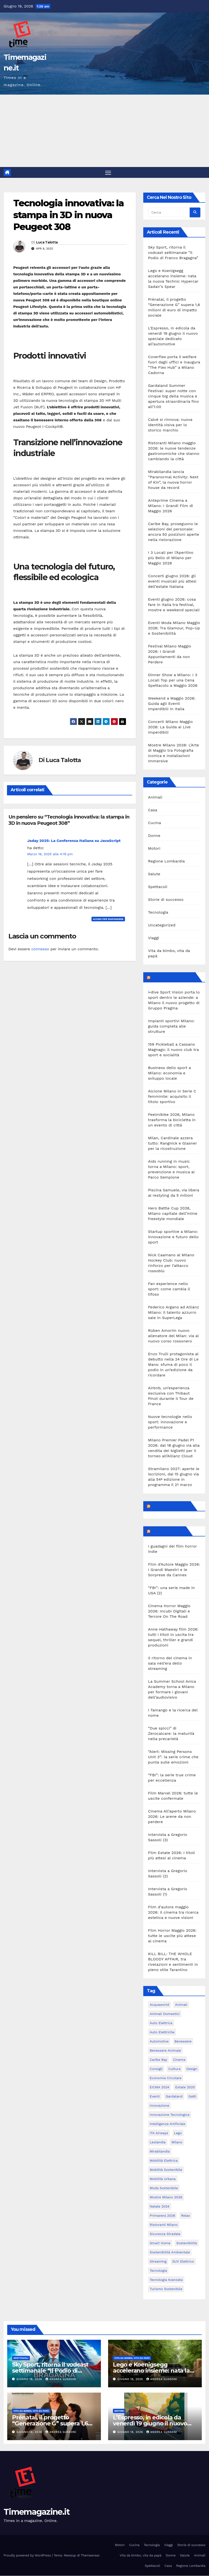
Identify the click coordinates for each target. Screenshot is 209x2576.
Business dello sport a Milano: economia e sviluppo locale (169, 1073)
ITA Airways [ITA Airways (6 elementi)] (159, 2133)
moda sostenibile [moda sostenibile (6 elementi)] (164, 2188)
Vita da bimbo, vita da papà (132, 2358)
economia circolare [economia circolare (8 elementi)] (166, 2078)
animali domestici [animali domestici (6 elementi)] (165, 2014)
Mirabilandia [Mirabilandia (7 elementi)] (160, 2151)
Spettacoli (157, 887)
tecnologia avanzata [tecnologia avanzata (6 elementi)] (166, 2280)
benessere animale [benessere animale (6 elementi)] (165, 2051)
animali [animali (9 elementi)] (181, 2005)
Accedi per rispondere (108, 919)
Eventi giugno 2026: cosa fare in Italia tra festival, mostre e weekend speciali (174, 604)
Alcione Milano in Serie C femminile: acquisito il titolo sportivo (172, 1096)
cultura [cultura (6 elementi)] (174, 2069)
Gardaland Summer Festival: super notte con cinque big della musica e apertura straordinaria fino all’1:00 (173, 396)
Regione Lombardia (166, 861)
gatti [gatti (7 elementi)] (192, 2096)
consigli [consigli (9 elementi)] (156, 2069)
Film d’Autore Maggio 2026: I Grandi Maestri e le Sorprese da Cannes (174, 1569)
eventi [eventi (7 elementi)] (155, 2096)
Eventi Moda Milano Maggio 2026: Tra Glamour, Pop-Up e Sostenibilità (174, 628)
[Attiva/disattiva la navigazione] (108, 172)
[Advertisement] (104, 131)
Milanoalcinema (167, 1531)
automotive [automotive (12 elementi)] (159, 2041)
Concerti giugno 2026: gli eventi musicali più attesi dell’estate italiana (172, 581)
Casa (152, 810)
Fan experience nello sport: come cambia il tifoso (169, 1289)
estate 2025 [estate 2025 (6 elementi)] (185, 2087)
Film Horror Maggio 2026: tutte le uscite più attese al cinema (172, 1936)
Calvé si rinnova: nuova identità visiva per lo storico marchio (170, 425)
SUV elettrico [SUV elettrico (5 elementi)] (183, 2262)
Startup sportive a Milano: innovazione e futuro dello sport (173, 1237)
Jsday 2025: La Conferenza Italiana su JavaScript (74, 841)
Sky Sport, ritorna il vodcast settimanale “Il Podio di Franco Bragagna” (173, 252)
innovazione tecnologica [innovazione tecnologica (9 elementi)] (169, 2115)
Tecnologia (158, 912)
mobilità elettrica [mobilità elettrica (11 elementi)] (164, 2161)
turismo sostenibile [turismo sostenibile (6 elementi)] (166, 2289)
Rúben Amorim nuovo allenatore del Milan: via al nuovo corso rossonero (173, 1336)
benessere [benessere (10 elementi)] (183, 2041)
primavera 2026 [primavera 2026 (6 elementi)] (162, 2216)
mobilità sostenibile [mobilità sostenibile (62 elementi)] (166, 2170)
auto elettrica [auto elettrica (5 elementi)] (161, 2023)
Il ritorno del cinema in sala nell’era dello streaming (170, 1663)
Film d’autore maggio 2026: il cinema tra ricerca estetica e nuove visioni (173, 1912)
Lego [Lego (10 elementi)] (178, 2133)
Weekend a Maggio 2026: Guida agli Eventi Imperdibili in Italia (172, 703)
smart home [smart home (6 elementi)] (160, 2243)
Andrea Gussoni (61, 2379)
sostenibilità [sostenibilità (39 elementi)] (186, 2243)
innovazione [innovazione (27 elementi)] (159, 2106)
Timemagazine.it (37, 2512)
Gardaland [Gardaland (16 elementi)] (174, 2096)
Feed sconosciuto (170, 1506)
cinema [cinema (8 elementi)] (179, 2060)
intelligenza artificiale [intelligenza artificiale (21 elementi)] (167, 2124)
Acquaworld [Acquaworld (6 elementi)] (159, 2005)
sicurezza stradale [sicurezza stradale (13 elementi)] (165, 2234)
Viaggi (153, 938)
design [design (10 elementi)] (191, 2069)
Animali (155, 797)
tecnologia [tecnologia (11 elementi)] (158, 2271)
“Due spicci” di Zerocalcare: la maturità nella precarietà (171, 1733)
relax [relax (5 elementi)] (185, 2216)
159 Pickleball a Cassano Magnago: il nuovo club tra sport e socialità (173, 1049)
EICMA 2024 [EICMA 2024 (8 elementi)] (159, 2087)
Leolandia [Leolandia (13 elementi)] (158, 2142)
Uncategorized (162, 925)
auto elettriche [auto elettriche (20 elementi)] (162, 2032)
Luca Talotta (47, 242)
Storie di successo (165, 899)
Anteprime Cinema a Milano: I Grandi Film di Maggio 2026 (170, 506)
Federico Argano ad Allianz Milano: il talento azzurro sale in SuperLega (173, 1312)
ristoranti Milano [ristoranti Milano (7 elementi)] (164, 2225)
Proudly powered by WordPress (28, 2555)
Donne (154, 835)
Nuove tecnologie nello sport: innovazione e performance (170, 1422)
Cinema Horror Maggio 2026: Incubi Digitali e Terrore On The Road (169, 1611)
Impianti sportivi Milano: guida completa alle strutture (171, 1026)
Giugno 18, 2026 (30, 2379)
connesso (40, 949)
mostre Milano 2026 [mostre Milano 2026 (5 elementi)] (166, 2197)
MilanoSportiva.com (172, 977)
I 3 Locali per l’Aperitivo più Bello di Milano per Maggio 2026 (171, 558)
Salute (154, 874)
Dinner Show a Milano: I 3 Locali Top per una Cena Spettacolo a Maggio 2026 (172, 680)
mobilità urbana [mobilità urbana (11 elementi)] (163, 2179)
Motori (154, 848)
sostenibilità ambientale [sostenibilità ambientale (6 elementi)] (170, 2252)
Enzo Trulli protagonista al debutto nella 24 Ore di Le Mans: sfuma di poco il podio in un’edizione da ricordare (173, 1365)
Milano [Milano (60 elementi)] (176, 2142)
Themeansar (90, 2555)
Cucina (154, 823)
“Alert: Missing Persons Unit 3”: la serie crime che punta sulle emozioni (173, 1757)
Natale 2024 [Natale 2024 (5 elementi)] (160, 2206)
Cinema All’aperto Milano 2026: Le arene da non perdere (172, 1816)
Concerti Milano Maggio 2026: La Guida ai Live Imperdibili (170, 727)
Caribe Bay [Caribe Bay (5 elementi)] (158, 2060)
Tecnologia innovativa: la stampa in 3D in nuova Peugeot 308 (68, 215)
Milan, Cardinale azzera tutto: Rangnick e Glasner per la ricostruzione (172, 1143)
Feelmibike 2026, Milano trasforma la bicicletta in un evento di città (172, 1120)
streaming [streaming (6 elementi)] (158, 2262)
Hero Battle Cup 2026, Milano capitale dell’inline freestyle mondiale (172, 1213)
